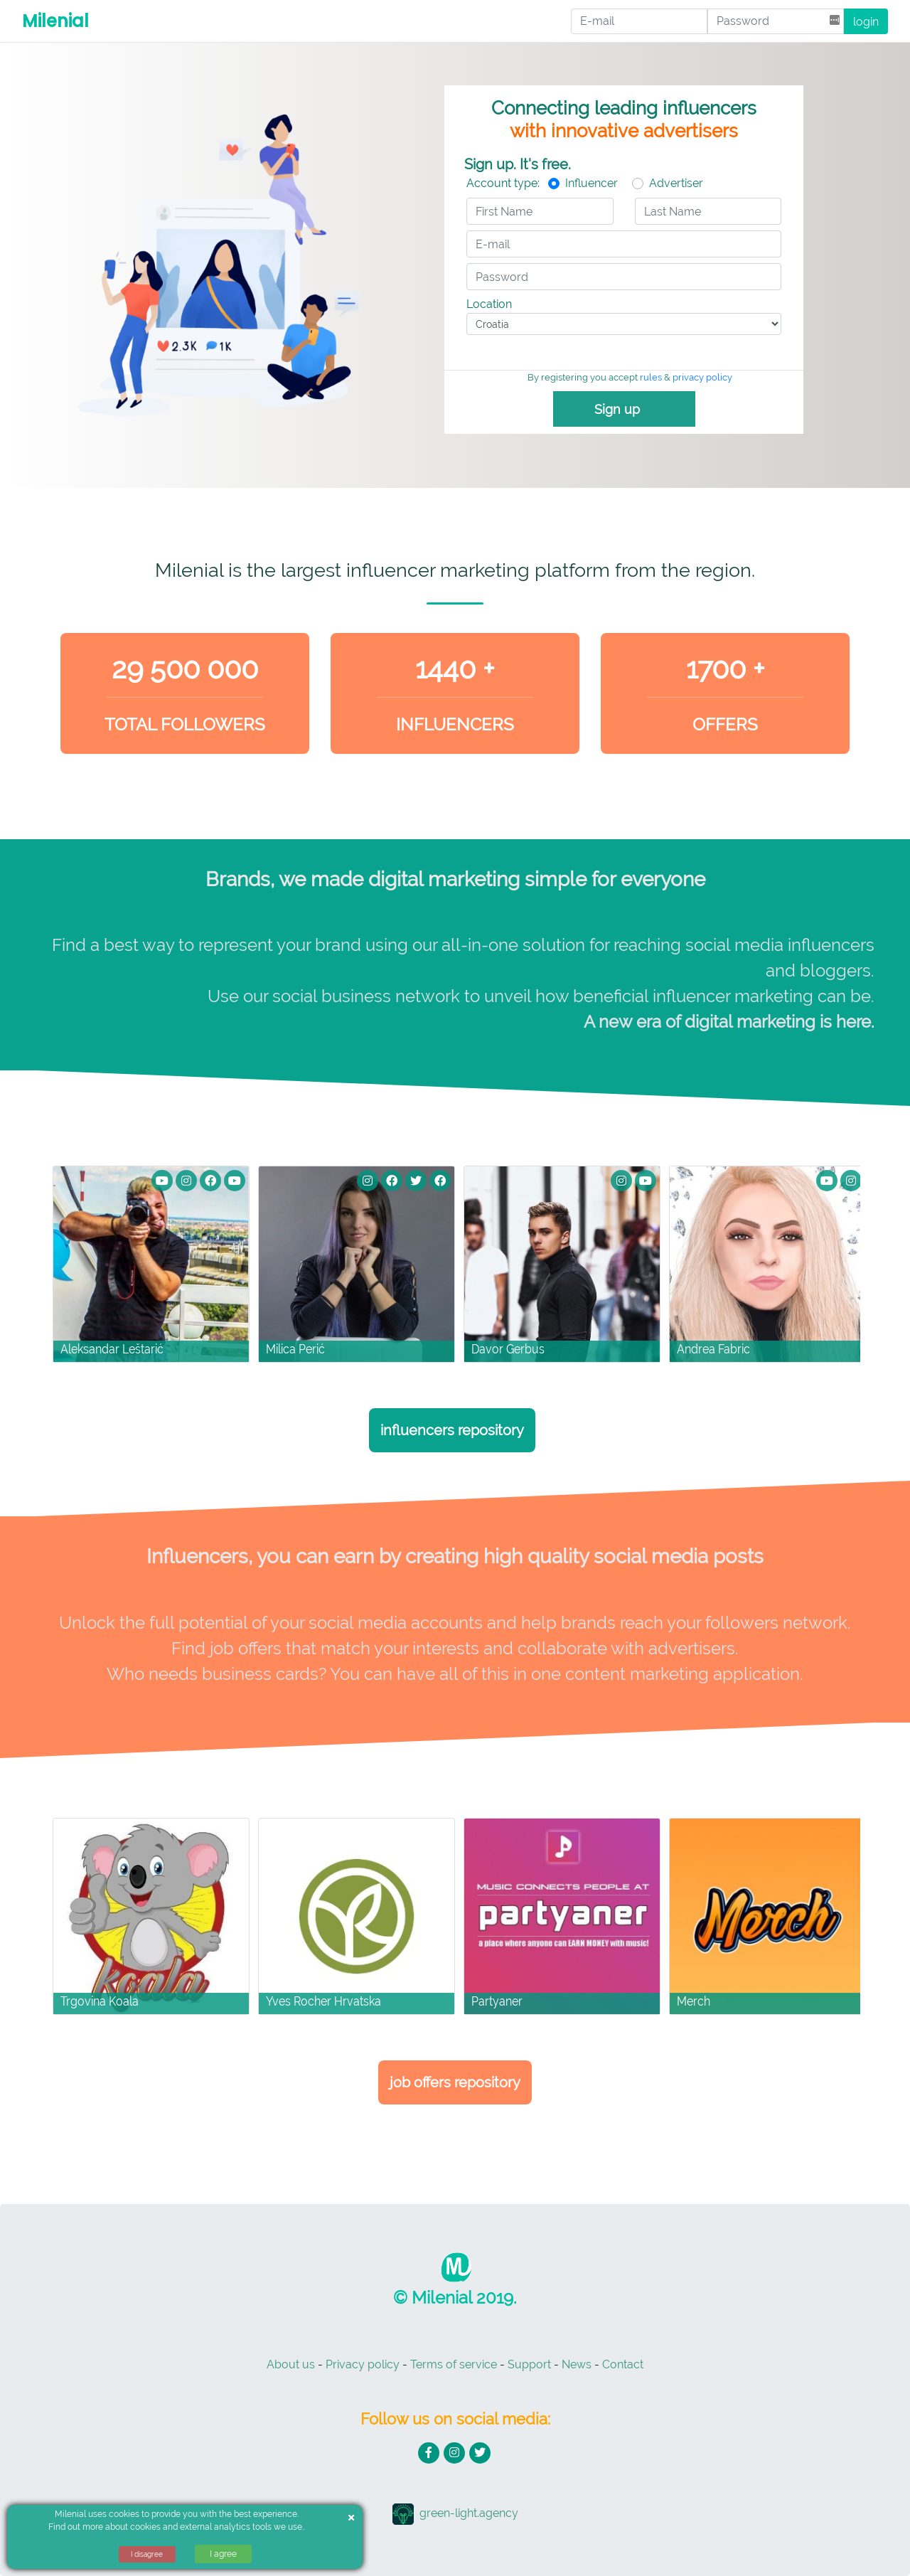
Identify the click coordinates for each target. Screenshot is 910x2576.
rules (651, 377)
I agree (223, 2554)
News (577, 2364)
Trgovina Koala (99, 2000)
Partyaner (497, 2000)
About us (291, 2364)
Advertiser (676, 183)
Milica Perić (295, 1349)
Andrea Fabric (713, 1349)
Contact (622, 2364)
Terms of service (453, 2364)
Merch (693, 2000)
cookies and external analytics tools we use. (217, 2527)
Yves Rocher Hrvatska (323, 2000)
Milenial (55, 21)
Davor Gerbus (508, 1349)
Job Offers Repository (455, 2082)
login (866, 21)
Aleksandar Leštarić (112, 1349)
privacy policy (702, 377)
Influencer (591, 183)
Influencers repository (452, 1430)
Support (529, 2364)
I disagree (147, 2554)
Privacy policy (363, 2364)
